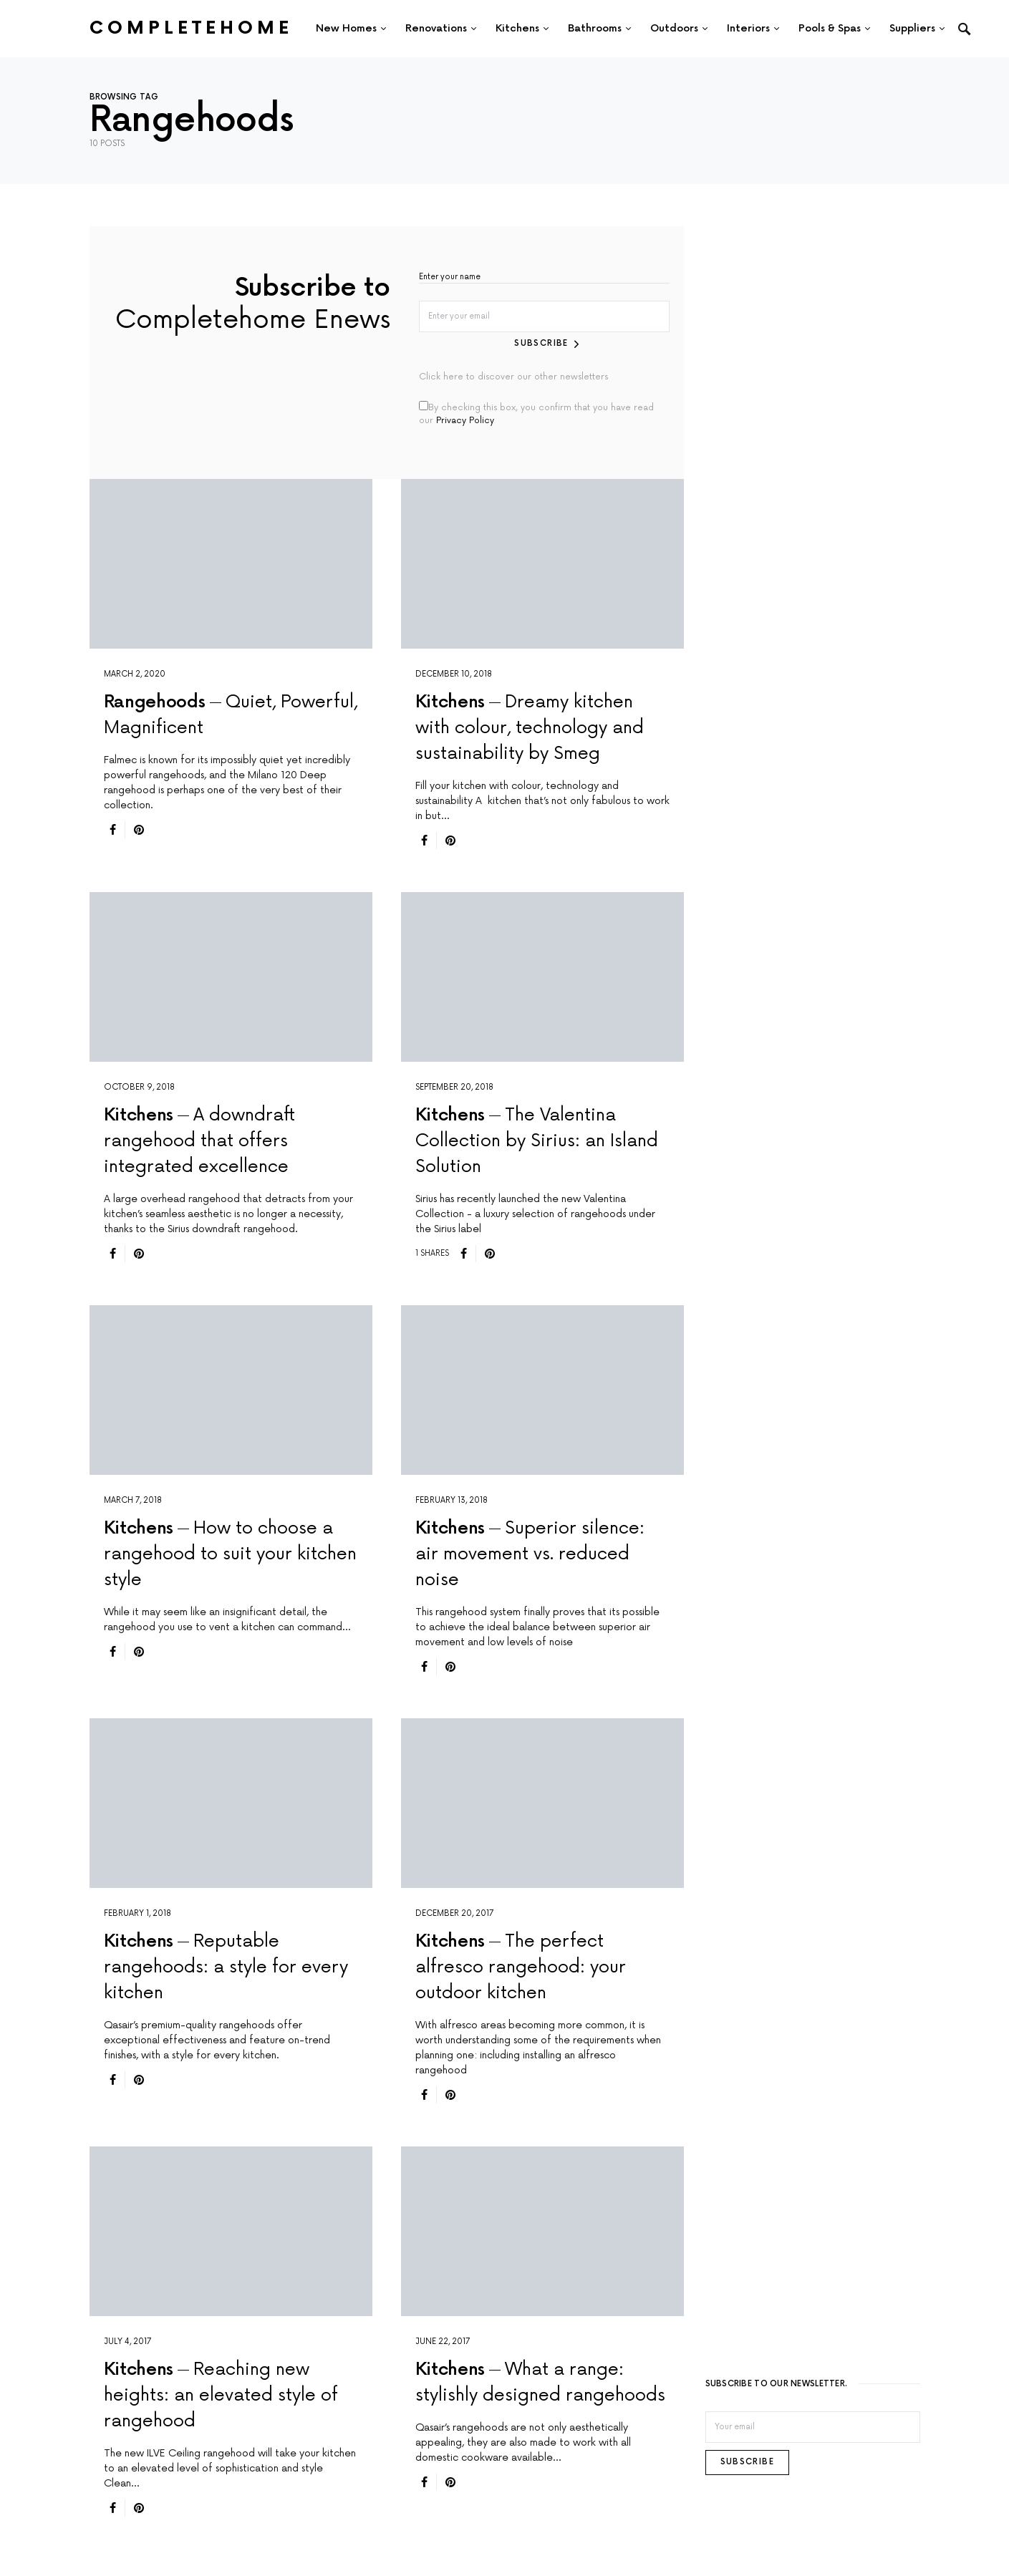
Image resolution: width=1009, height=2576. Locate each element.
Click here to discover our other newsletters (513, 374)
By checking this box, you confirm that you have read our (536, 411)
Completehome (191, 28)
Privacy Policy (465, 418)
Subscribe (542, 341)
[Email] (812, 2425)
